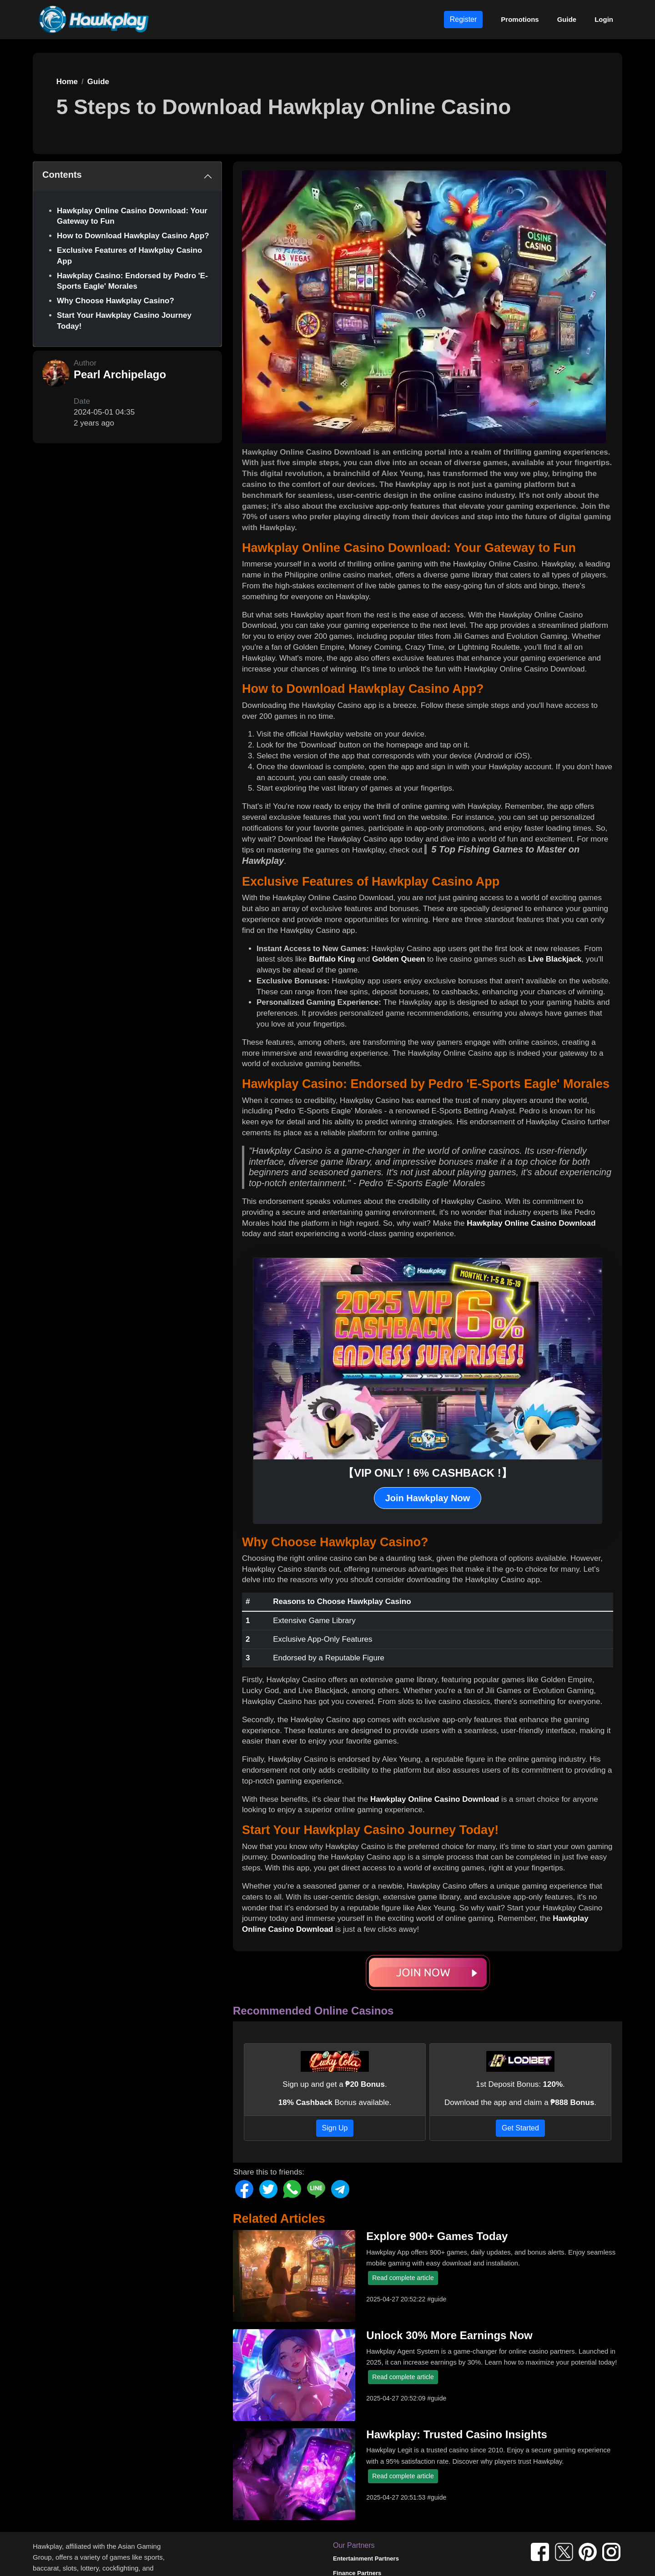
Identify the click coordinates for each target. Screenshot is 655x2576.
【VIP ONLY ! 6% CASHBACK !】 (427, 1473)
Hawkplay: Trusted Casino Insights (456, 2434)
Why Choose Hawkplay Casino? (115, 300)
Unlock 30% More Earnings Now (449, 2335)
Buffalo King (332, 959)
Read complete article (402, 2277)
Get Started (520, 2128)
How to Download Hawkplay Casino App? (133, 235)
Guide (567, 19)
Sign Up (335, 2128)
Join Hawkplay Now (427, 1498)
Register (463, 19)
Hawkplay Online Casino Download (531, 1223)
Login (604, 19)
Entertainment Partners (366, 2558)
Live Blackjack (554, 959)
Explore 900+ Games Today (437, 2236)
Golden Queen (398, 959)
